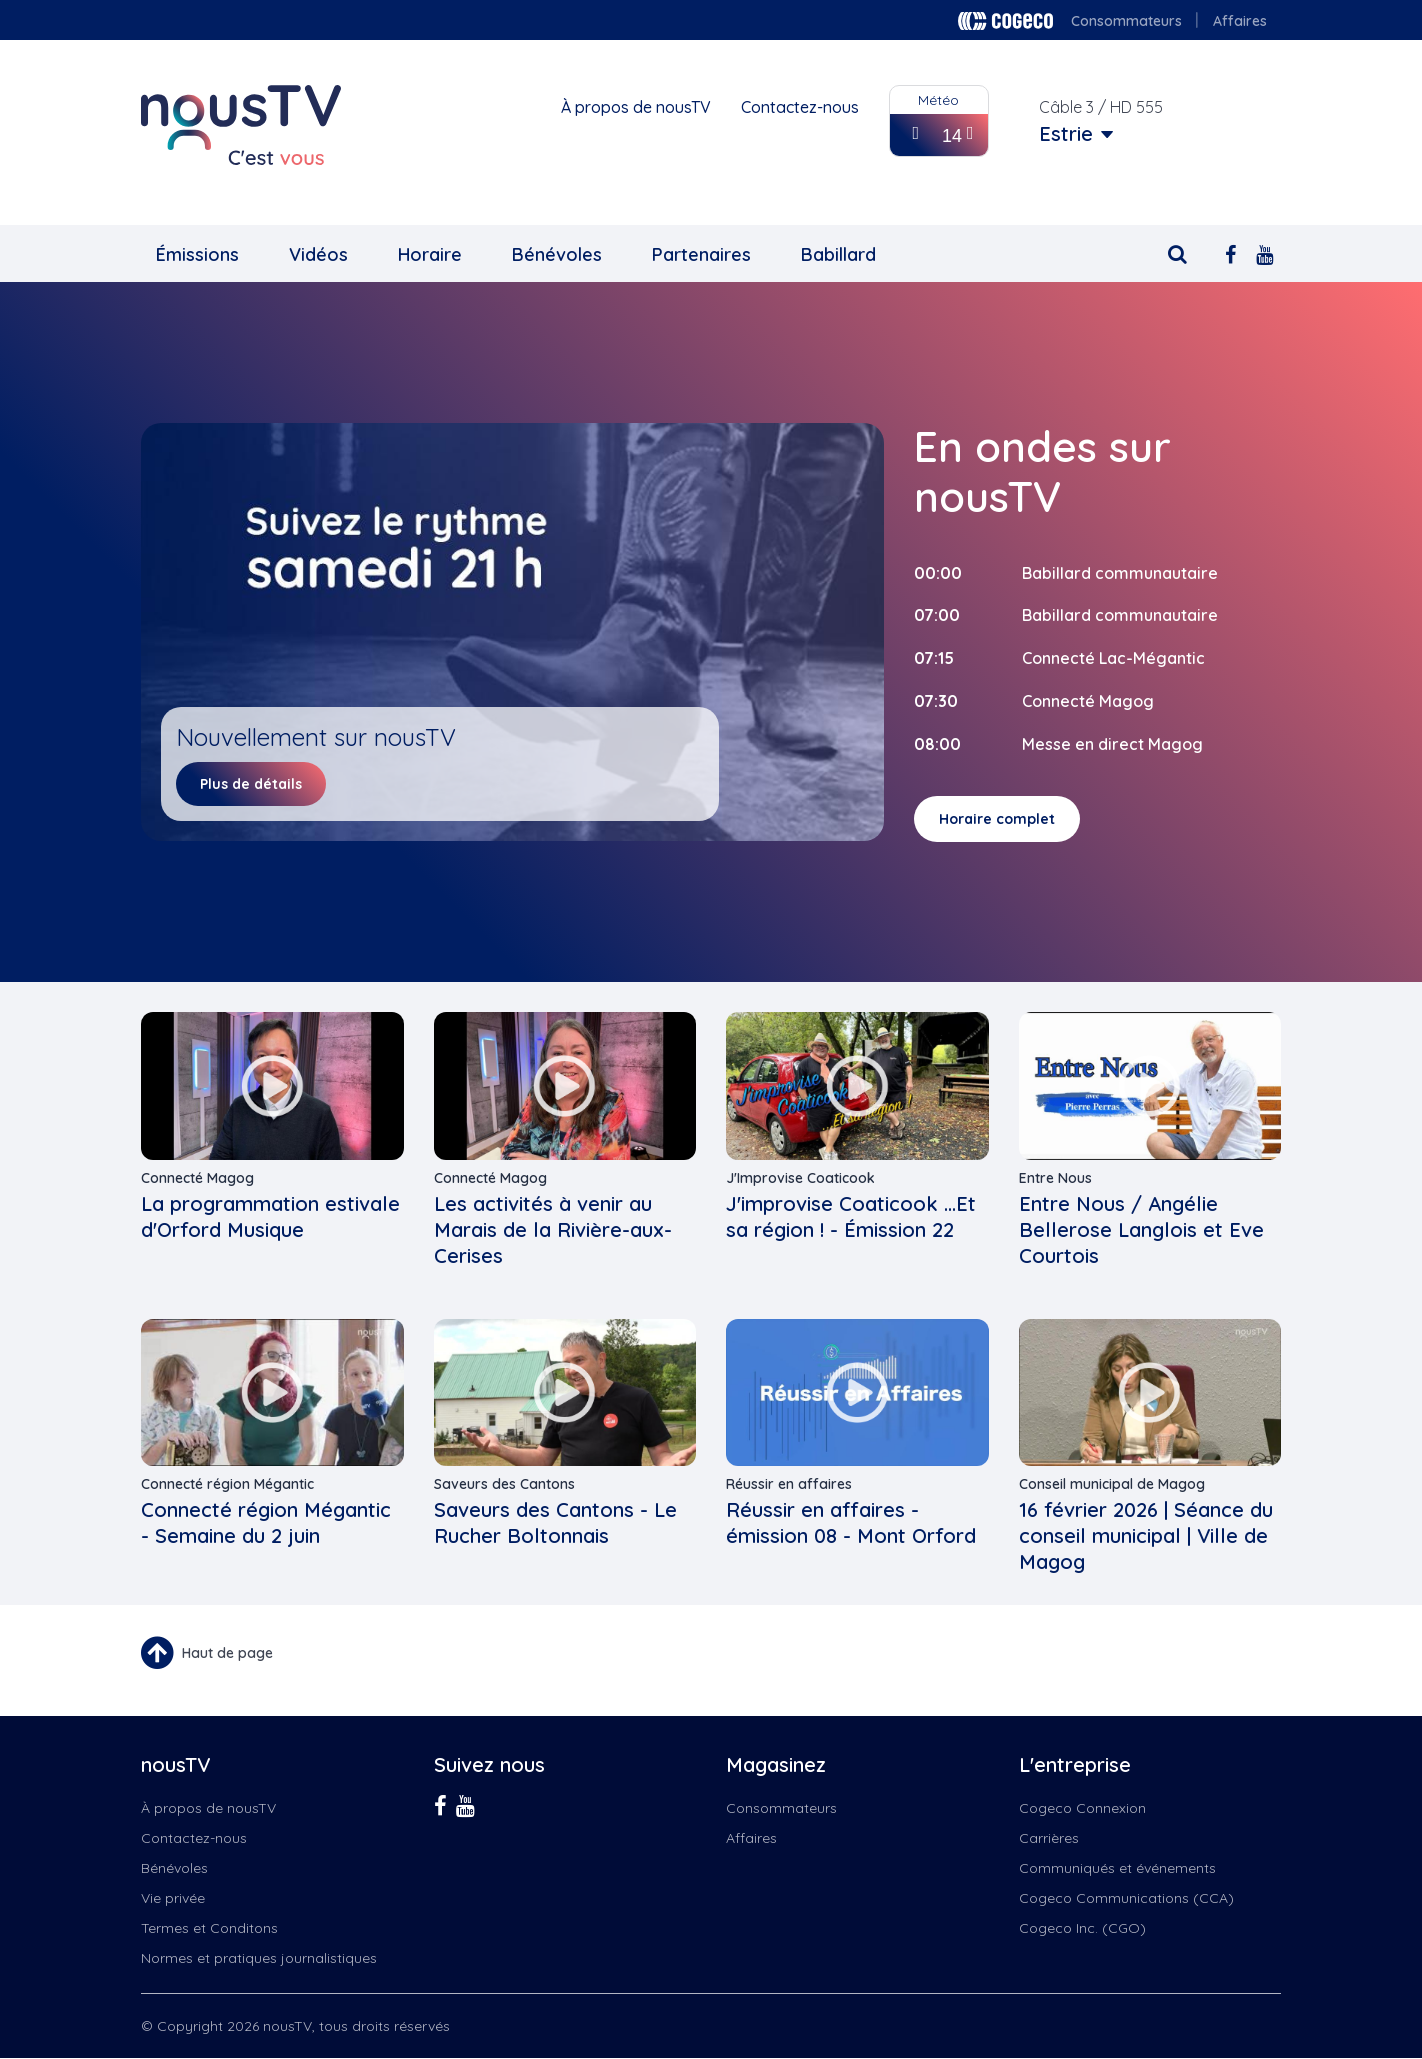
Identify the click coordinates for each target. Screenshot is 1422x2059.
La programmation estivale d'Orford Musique (270, 1216)
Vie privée (173, 1898)
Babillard (838, 254)
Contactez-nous (800, 107)
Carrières (1049, 1838)
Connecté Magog (197, 1178)
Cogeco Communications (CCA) (1126, 1898)
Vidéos (318, 254)
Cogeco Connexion (1082, 1808)
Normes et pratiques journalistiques (259, 1958)
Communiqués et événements (1117, 1868)
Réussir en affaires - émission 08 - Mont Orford (851, 1522)
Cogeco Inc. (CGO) (1082, 1928)
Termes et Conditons (209, 1928)
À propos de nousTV (636, 107)
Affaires (1240, 21)
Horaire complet (997, 819)
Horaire (430, 254)
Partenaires (701, 254)
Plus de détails (251, 784)
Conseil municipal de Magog (1112, 1484)
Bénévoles (557, 254)
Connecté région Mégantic (227, 1484)
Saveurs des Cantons (504, 1484)
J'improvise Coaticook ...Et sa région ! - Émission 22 (851, 1216)
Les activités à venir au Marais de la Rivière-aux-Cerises (553, 1229)
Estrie (1066, 134)
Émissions (197, 254)
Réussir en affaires (789, 1484)
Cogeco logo (1005, 21)
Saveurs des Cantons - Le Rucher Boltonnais (555, 1522)
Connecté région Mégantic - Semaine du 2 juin (266, 1522)
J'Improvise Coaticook (800, 1178)
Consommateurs (1126, 21)
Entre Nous (1055, 1178)
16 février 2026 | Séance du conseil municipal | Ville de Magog (1146, 1535)
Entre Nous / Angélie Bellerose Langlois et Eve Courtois (1141, 1229)
